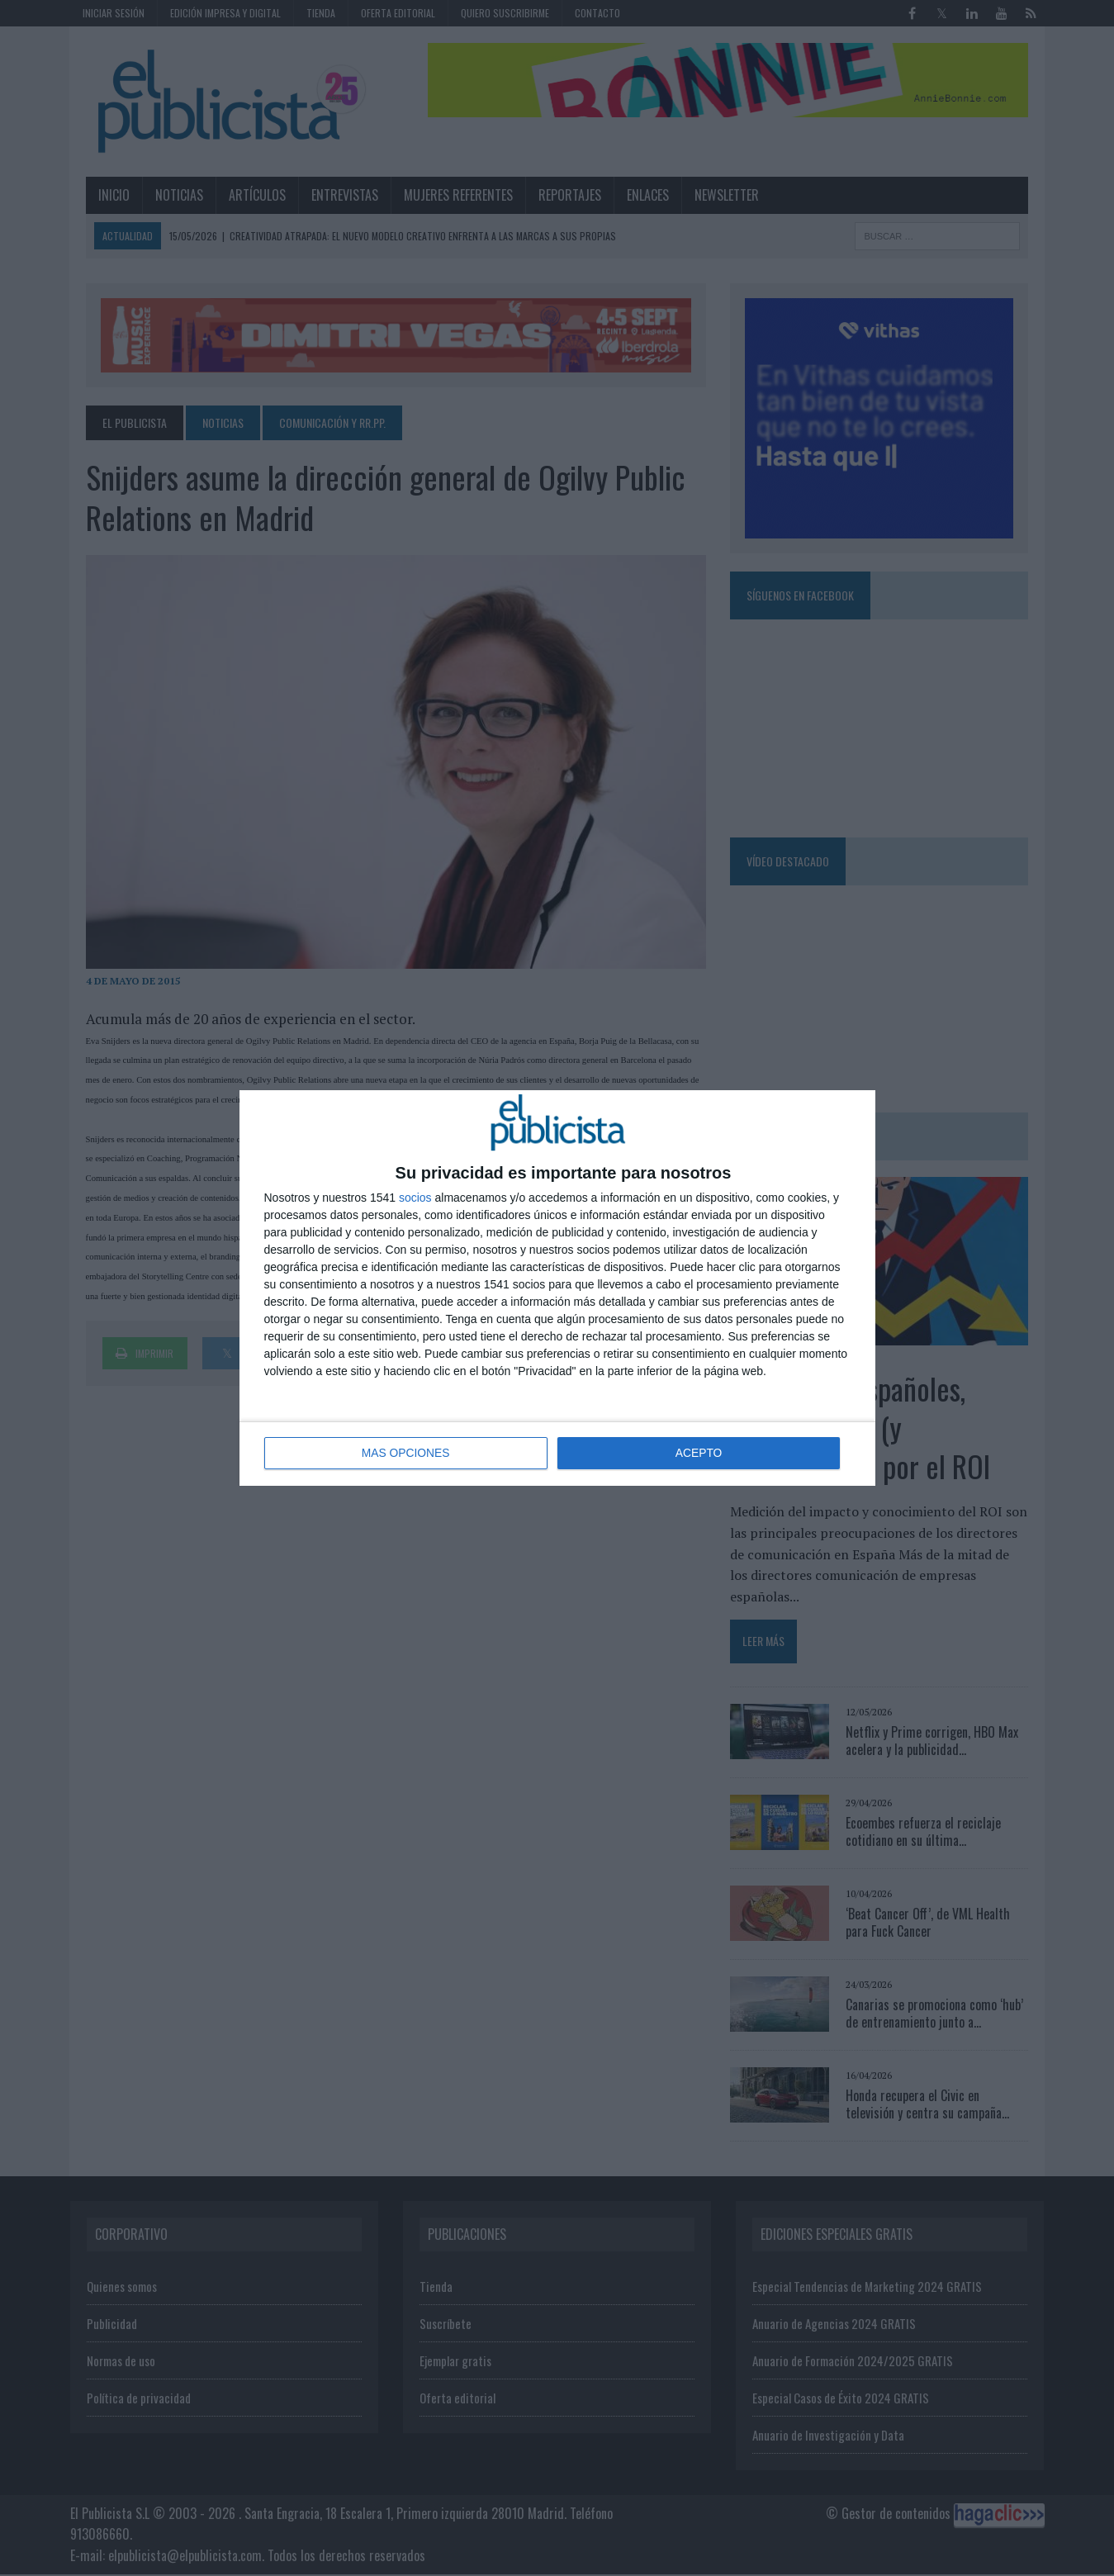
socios (415, 1198)
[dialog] (557, 1287)
